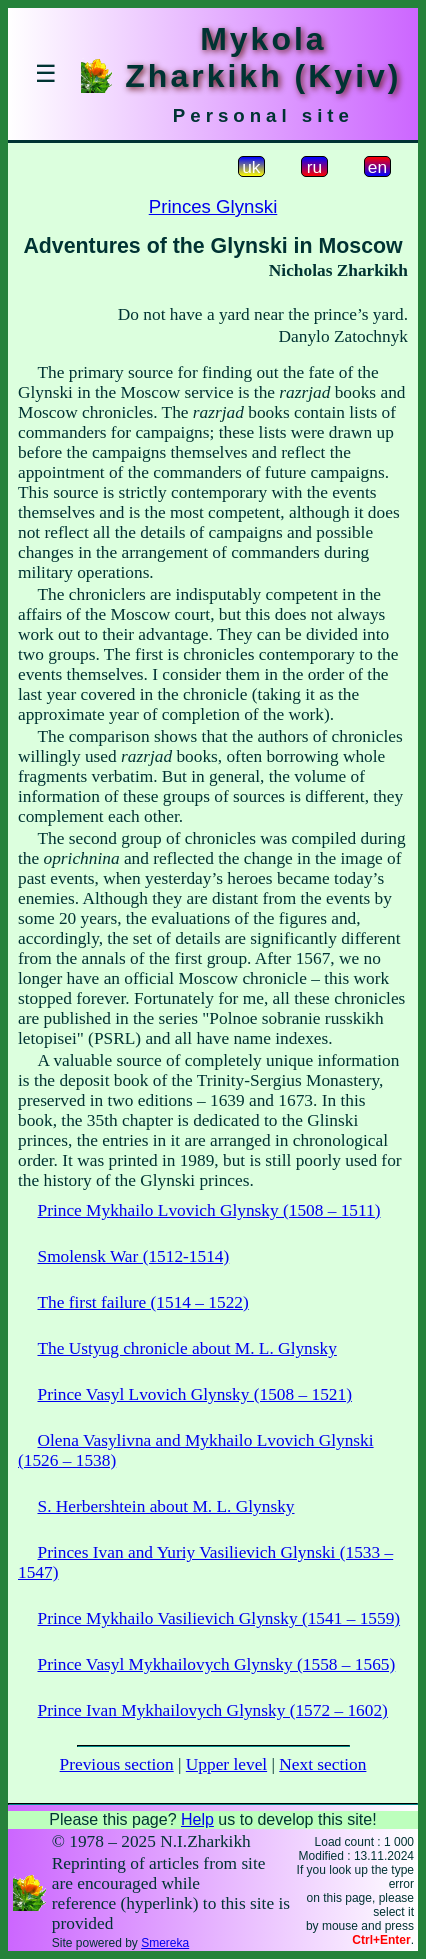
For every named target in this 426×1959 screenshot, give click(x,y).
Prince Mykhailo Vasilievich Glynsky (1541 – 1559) (219, 1618)
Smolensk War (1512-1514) (134, 1256)
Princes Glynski (213, 206)
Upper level (226, 1764)
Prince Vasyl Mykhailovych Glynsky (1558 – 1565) (217, 1664)
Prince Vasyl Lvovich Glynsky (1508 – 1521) (195, 1394)
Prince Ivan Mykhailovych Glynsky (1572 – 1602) (213, 1710)
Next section (322, 1764)
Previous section (117, 1764)
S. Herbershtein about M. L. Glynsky (166, 1506)
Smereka (165, 1943)
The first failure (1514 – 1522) (143, 1302)
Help (197, 1819)
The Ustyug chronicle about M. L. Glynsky (187, 1348)
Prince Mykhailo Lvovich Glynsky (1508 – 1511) (209, 1210)
